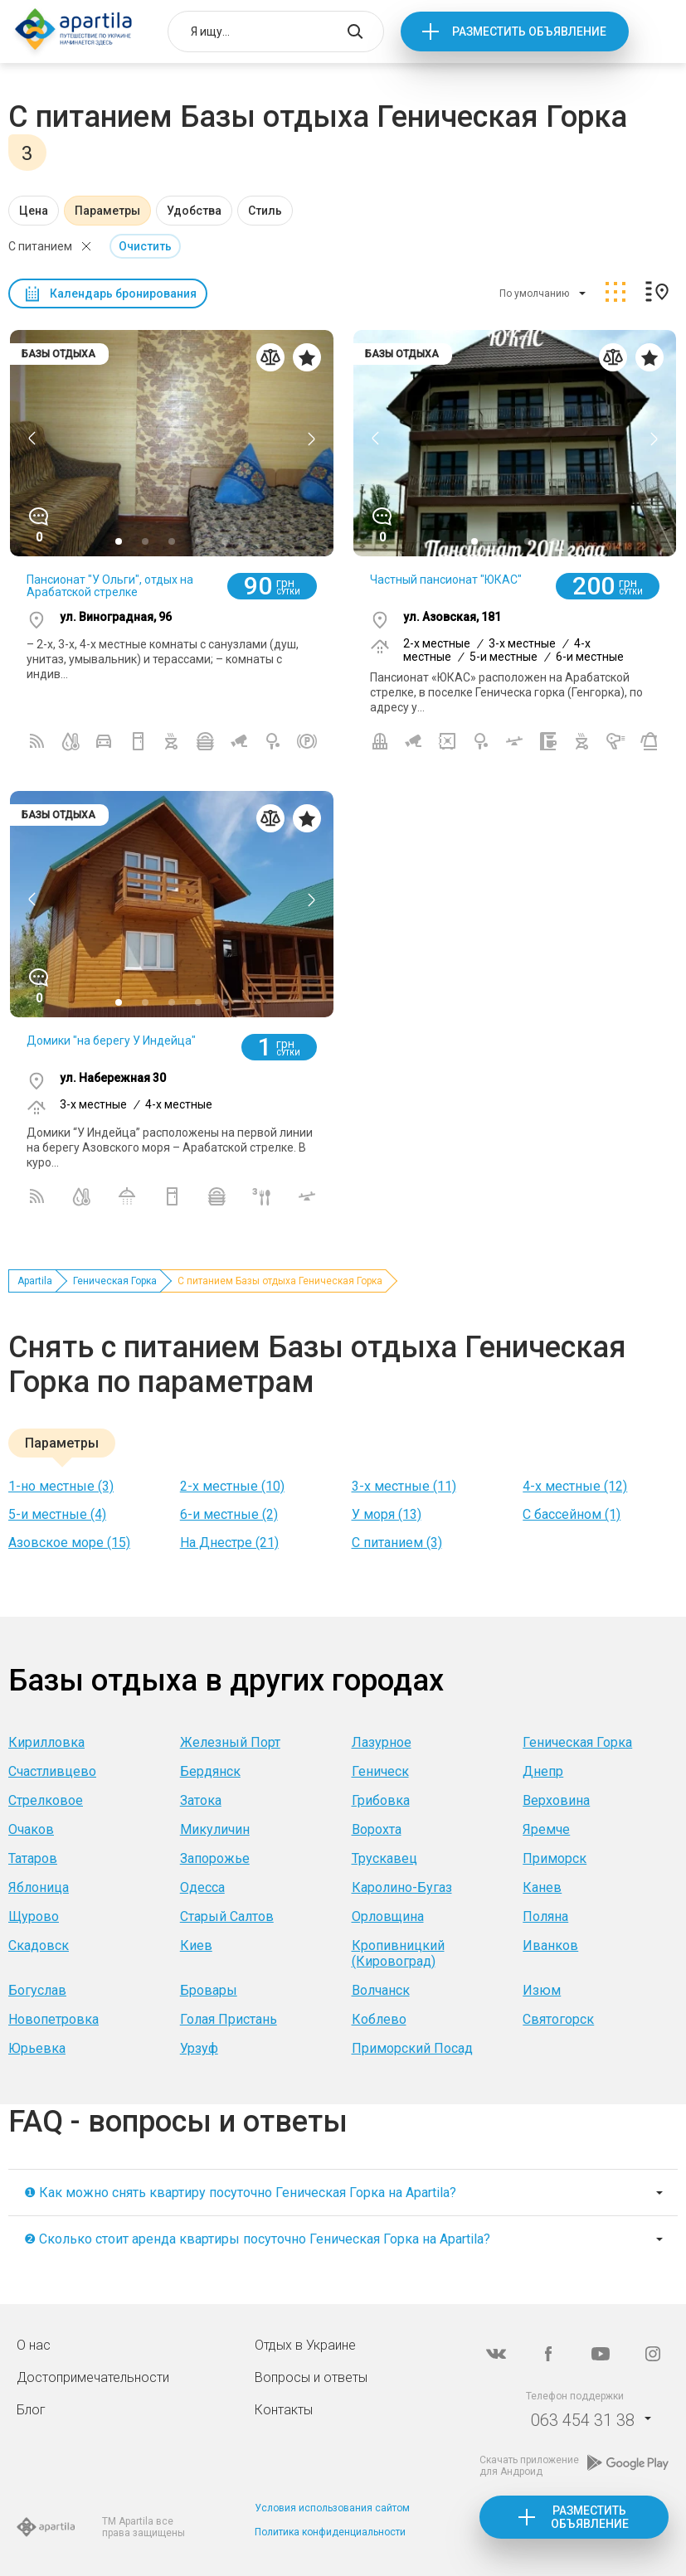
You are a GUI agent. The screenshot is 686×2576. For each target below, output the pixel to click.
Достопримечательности (93, 2377)
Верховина (556, 1800)
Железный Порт (230, 1742)
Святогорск (558, 2019)
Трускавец (384, 1858)
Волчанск (381, 1990)
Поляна (545, 1916)
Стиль (265, 210)
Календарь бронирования (123, 293)
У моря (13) (386, 1514)
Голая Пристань (228, 2019)
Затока (200, 1800)
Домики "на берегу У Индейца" (111, 1040)
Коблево (379, 2019)
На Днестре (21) (229, 1542)
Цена (33, 210)
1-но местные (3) (61, 1486)
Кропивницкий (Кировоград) (398, 1953)
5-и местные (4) (57, 1514)
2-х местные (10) (232, 1486)
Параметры (107, 210)
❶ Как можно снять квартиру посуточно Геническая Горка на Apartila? (240, 2192)
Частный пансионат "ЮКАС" (446, 579)
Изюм (542, 1990)
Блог (31, 2410)
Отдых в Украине (305, 2345)
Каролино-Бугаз (402, 1887)
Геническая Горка (115, 1281)
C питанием (40, 246)
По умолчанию (534, 293)
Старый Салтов (227, 1916)
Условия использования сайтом (332, 2508)
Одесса (202, 1887)
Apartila (34, 1281)
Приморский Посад (412, 2048)
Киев (196, 1945)
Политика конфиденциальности (330, 2532)
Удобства (194, 210)
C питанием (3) (397, 1542)
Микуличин (215, 1829)
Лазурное (381, 1742)
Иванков (550, 1945)
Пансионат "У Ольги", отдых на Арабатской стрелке (110, 586)
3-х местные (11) (404, 1486)
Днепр (543, 1771)
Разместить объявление (529, 31)
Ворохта (376, 1829)
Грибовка (381, 1800)
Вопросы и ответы (311, 2377)
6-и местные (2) (229, 1514)
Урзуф (199, 2048)
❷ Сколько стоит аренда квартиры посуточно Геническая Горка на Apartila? (257, 2239)
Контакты (284, 2410)
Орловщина (388, 1916)
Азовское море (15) (69, 1542)
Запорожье (215, 1858)
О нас (34, 2345)
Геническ (380, 1771)
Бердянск (210, 1771)
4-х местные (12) (575, 1486)
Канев (542, 1887)
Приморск (554, 1858)
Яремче (546, 1829)
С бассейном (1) (571, 1514)
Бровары (208, 1990)
